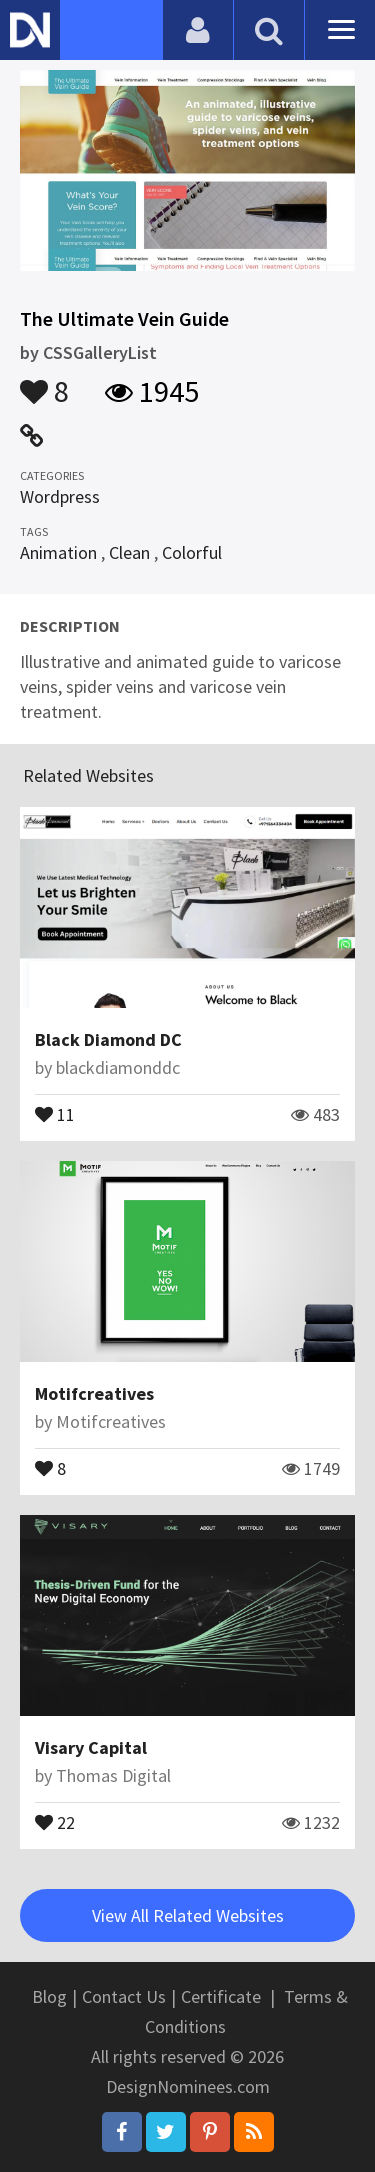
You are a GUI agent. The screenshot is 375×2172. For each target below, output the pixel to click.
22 (55, 1821)
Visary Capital (91, 1747)
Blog (49, 1996)
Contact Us (124, 1996)
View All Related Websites (188, 1915)
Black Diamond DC (108, 1039)
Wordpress (60, 496)
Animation (58, 552)
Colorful (192, 552)
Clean (129, 552)
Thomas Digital (113, 1775)
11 (55, 1113)
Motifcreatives (94, 1393)
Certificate (221, 1996)
